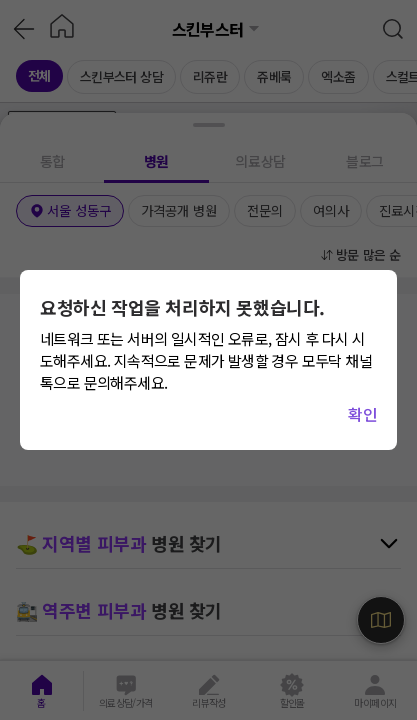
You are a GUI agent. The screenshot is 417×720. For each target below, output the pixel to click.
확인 (362, 414)
